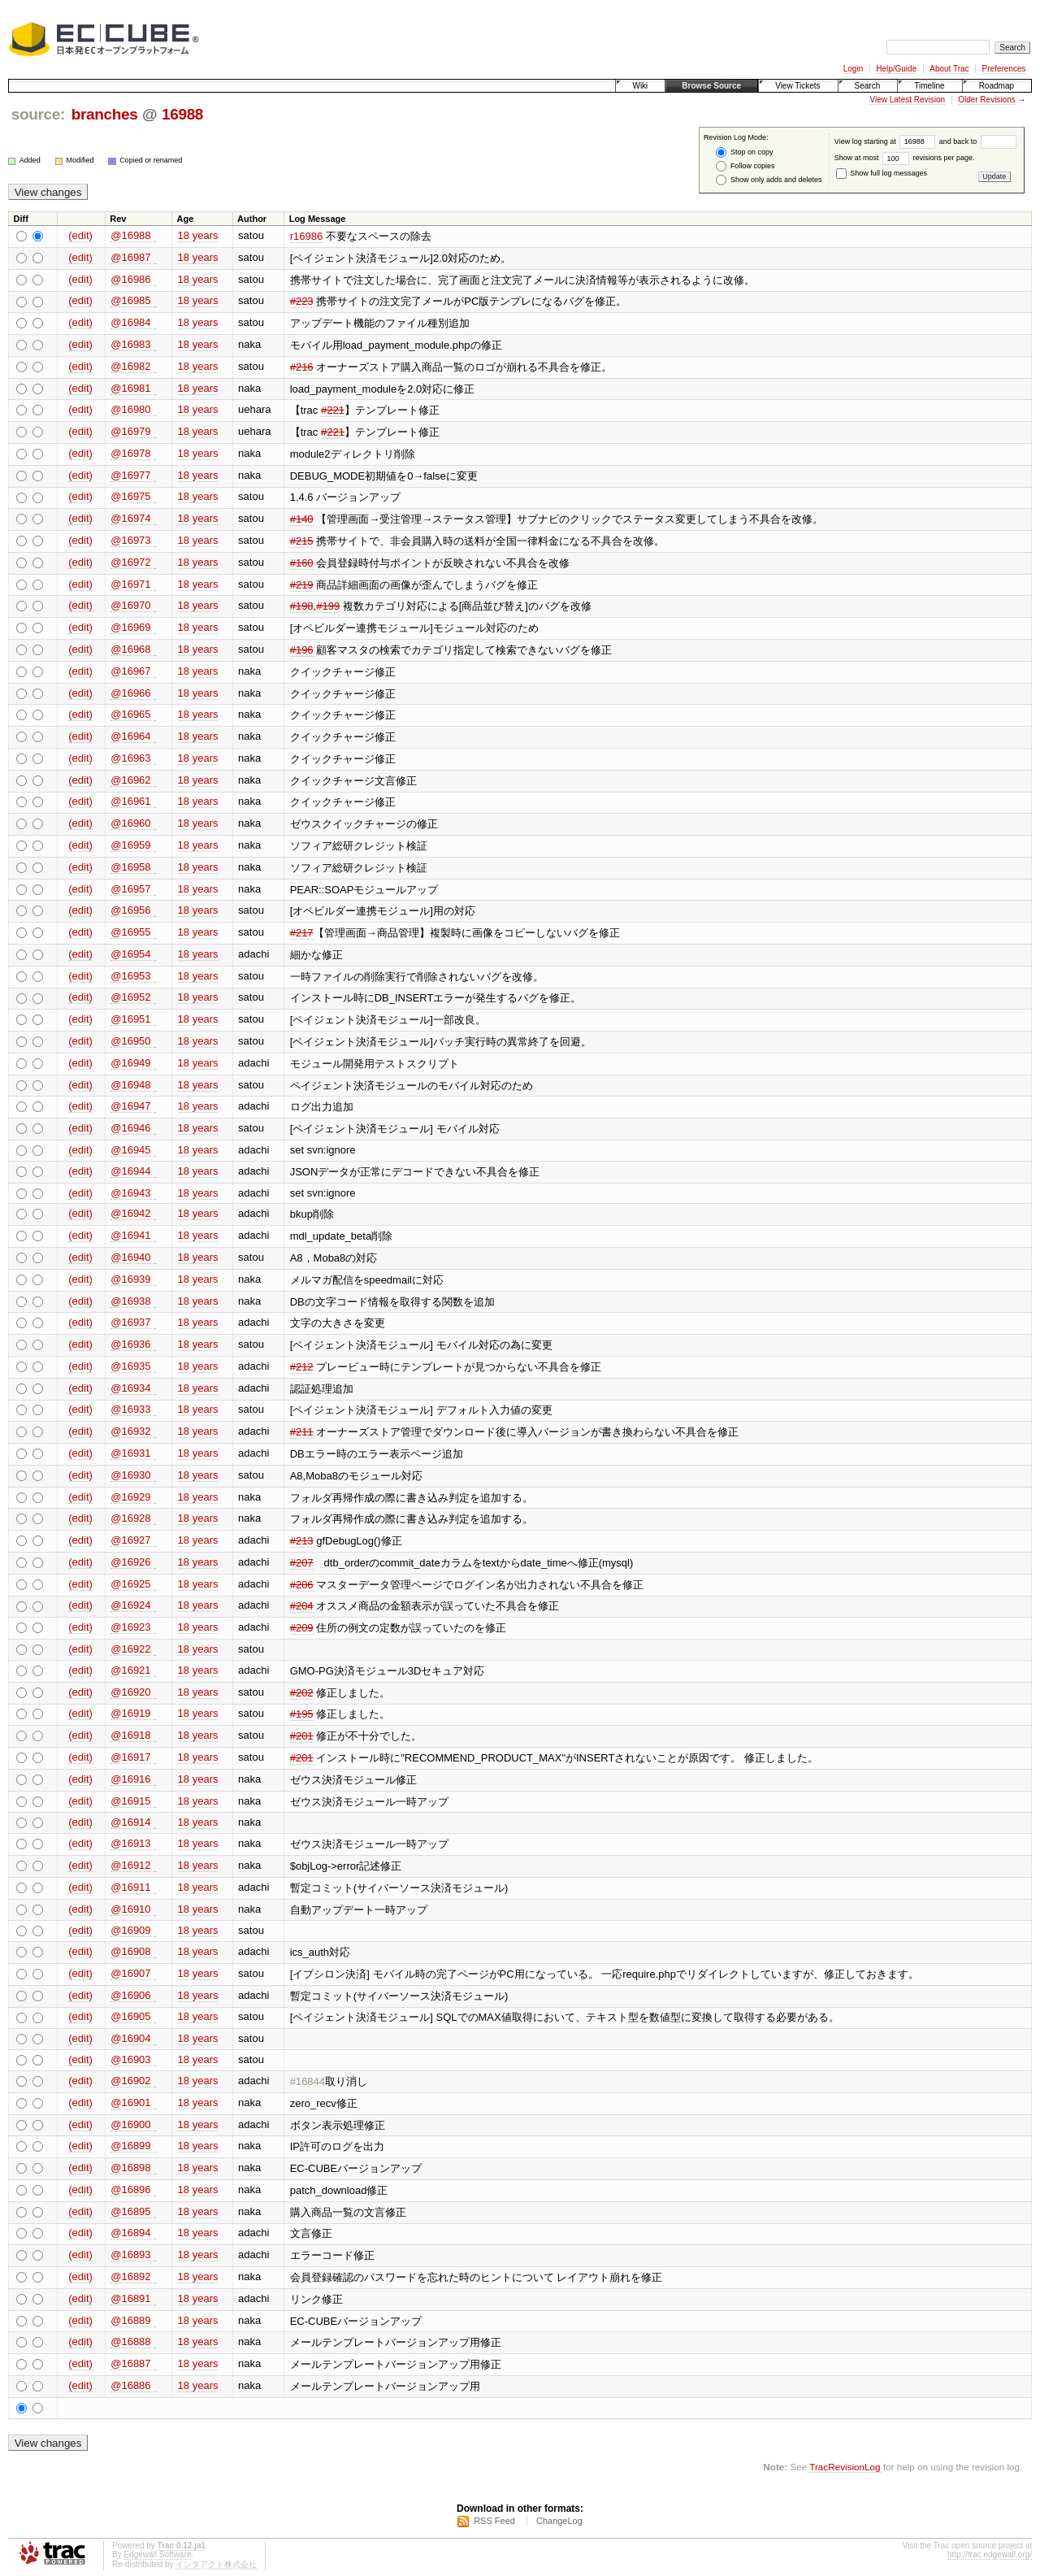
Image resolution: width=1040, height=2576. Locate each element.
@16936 (130, 1344)
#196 (302, 650)
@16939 (130, 1279)
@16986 (130, 279)
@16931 (130, 1453)
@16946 (130, 1128)
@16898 (130, 2167)
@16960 (130, 823)
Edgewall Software (157, 2554)
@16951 (130, 1019)
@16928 (130, 1518)
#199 (328, 606)
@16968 (130, 649)
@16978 (130, 453)
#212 (302, 1367)
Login (853, 68)
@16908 (130, 1951)
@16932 (130, 1431)
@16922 (130, 1649)
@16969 (130, 627)
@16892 (130, 2276)
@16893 (130, 2254)
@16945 (130, 1150)
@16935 (130, 1366)
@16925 (130, 1584)
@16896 (130, 2189)
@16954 (130, 954)
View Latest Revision (907, 99)
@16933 (130, 1409)
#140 (302, 519)
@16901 (130, 2102)
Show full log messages (881, 173)
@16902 (130, 2080)
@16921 (130, 1670)
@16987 (130, 257)
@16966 (130, 693)
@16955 (130, 932)
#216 (302, 367)
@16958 (130, 867)
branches (105, 114)
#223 (302, 301)
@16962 (130, 780)
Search (868, 85)
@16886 (130, 2385)
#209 (302, 1628)
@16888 (130, 2341)
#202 (302, 1693)
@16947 (130, 1106)
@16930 (130, 1475)
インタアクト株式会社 (216, 2564)
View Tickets (797, 85)
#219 (302, 585)
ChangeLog (559, 2521)
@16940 (130, 1257)
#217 (302, 933)
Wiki (640, 85)
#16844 (307, 2081)
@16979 (130, 431)
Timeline (929, 85)
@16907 (130, 1973)
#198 (302, 606)
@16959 (130, 845)
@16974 (130, 518)
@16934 (130, 1388)
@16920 (130, 1692)
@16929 (130, 1497)
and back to (977, 141)
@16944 (130, 1171)
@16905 (130, 2016)
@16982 (130, 366)
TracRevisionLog (844, 2466)
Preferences (1004, 68)
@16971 (130, 584)
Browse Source (711, 85)
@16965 (130, 714)
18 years (198, 235)
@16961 (130, 801)
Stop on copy (744, 152)
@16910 (130, 1909)
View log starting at (886, 141)
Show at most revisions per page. (904, 158)
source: (38, 114)
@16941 (130, 1235)
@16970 (130, 605)
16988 (182, 114)
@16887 (130, 2363)
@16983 (130, 344)
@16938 (130, 1301)
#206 (302, 1585)
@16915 (130, 1801)
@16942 (130, 1213)
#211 (302, 1432)
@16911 (130, 1887)
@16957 (130, 889)
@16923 (130, 1627)
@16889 (130, 2320)
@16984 (130, 322)
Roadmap (996, 85)
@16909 (130, 1930)
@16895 (130, 2211)
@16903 (130, 2059)
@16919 (130, 1713)
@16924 (130, 1605)
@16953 (130, 976)
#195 (302, 1714)
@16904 (130, 2038)
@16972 (130, 562)
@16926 (130, 1562)
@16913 (130, 1843)
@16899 (130, 2145)
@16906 (130, 1995)
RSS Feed (494, 2521)
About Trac (949, 68)
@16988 (130, 235)
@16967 (130, 671)
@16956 (130, 910)
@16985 (130, 300)
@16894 (130, 2232)
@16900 (130, 2124)
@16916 (130, 1779)
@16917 (130, 1757)
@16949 (130, 1063)
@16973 (130, 540)
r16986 (306, 236)
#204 (302, 1606)
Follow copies (745, 166)
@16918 (130, 1735)
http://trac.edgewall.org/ (989, 2554)
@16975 (130, 496)
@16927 (130, 1540)
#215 (302, 541)
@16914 (130, 1822)
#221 (332, 410)
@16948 (130, 1085)
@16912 (130, 1865)
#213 (302, 1541)
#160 (302, 563)
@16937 (130, 1322)
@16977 (130, 475)
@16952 (130, 997)
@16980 (130, 409)
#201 (302, 1736)
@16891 (130, 2298)
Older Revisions (987, 99)
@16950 (130, 1041)
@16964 (130, 736)
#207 (302, 1563)
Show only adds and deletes (768, 180)
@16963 (130, 758)
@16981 (130, 388)
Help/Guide (896, 68)
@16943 (130, 1193)
